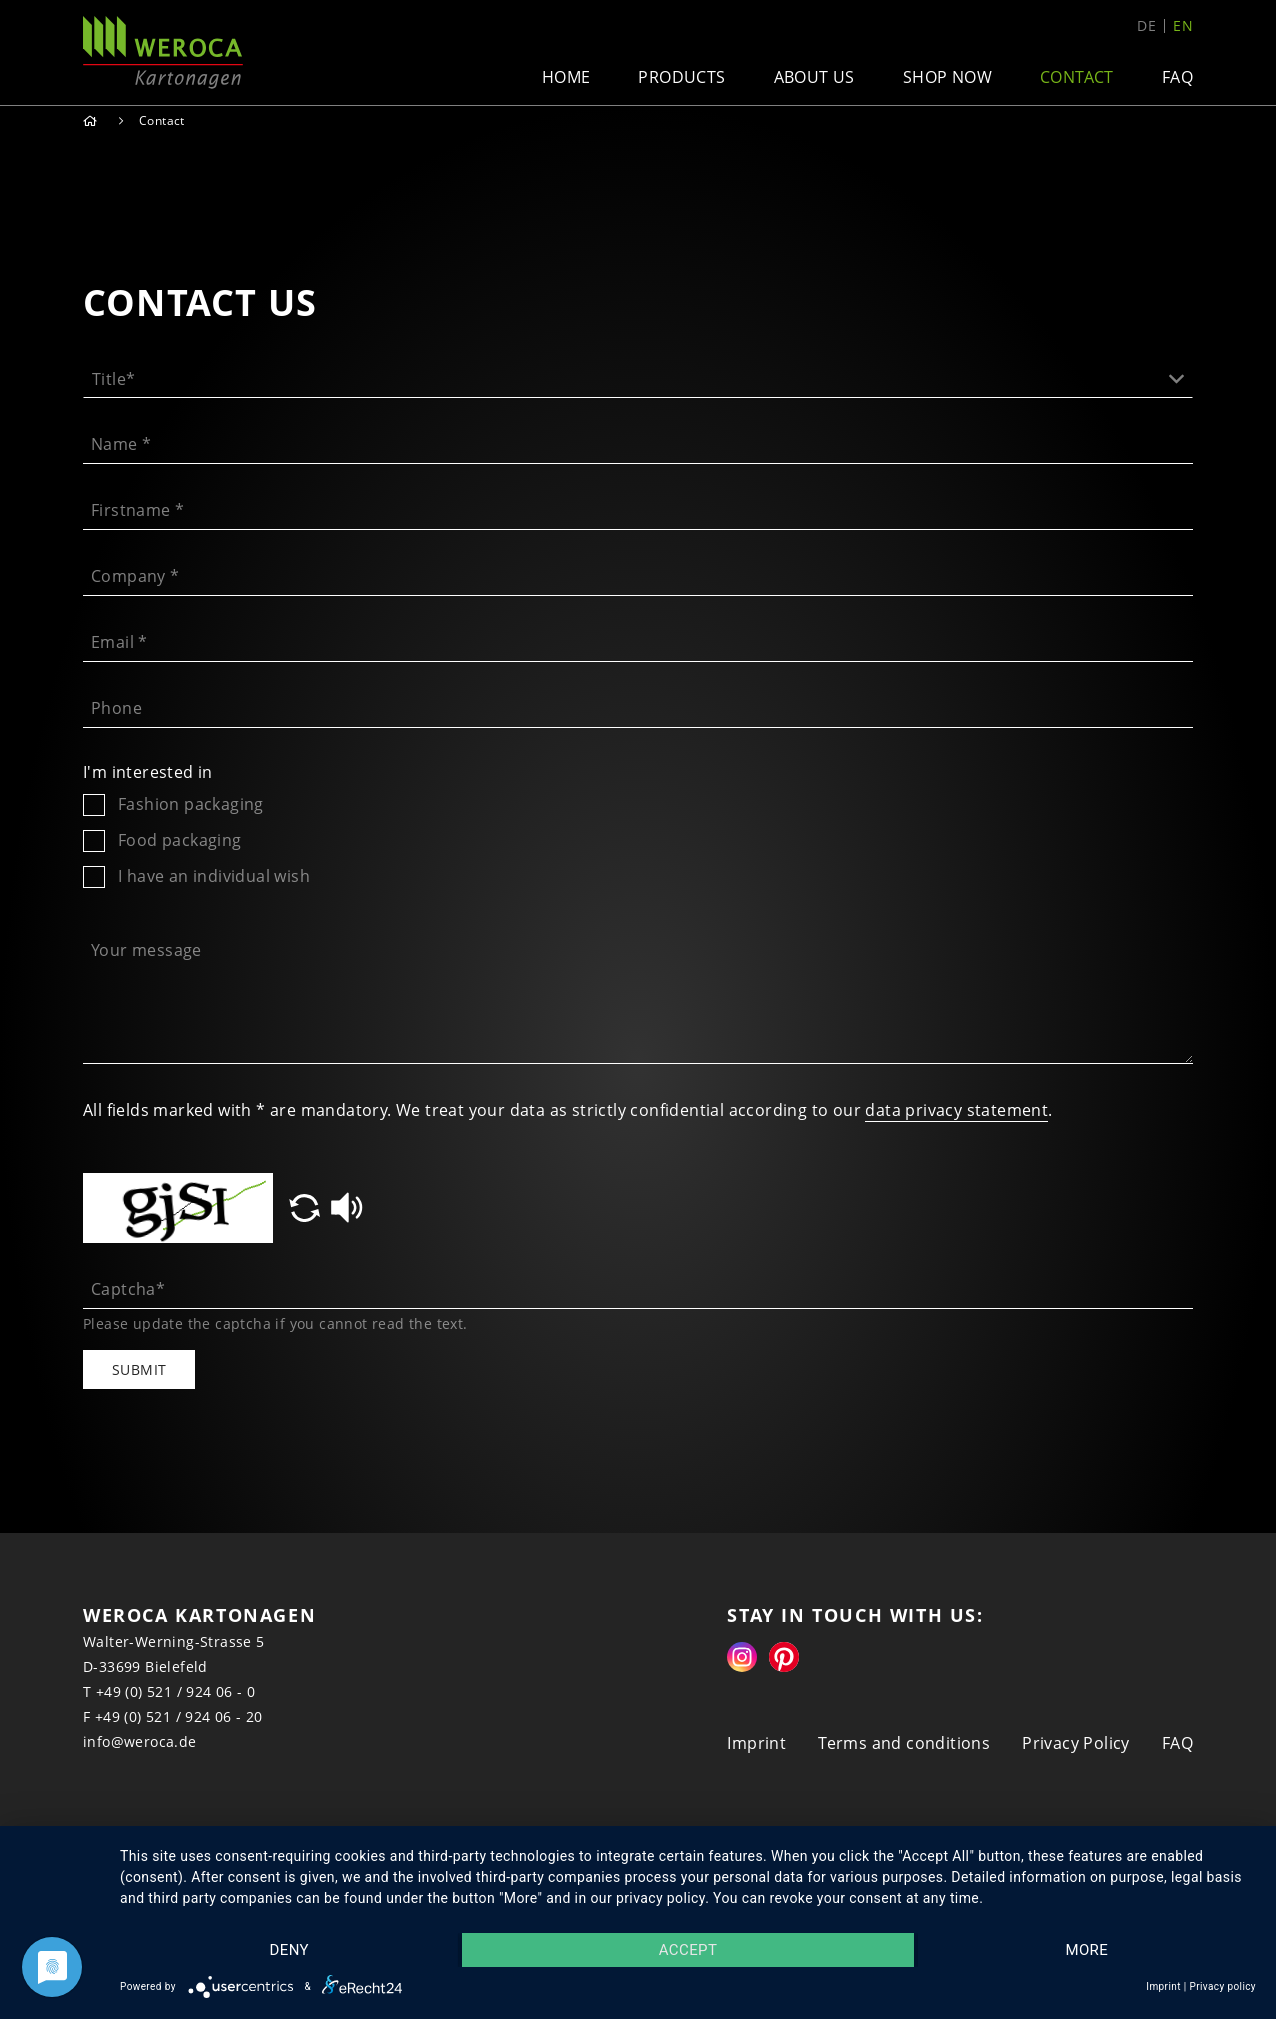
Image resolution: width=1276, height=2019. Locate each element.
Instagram (742, 1657)
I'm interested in (148, 772)
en (1183, 26)
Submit (139, 1369)
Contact (1077, 77)
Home (566, 77)
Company (135, 576)
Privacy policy (1222, 1986)
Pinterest (784, 1657)
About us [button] (814, 77)
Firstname (137, 510)
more (1086, 1950)
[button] (638, 373)
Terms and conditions (904, 1743)
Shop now (947, 77)
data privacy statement (956, 1110)
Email (119, 642)
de (1146, 26)
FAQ (1177, 77)
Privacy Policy (1076, 1743)
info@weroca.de (140, 1741)
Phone (116, 708)
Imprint (756, 1743)
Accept (688, 1950)
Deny (288, 1950)
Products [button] (681, 77)
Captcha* (128, 1289)
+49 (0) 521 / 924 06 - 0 (176, 1691)
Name (121, 444)
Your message (146, 950)
